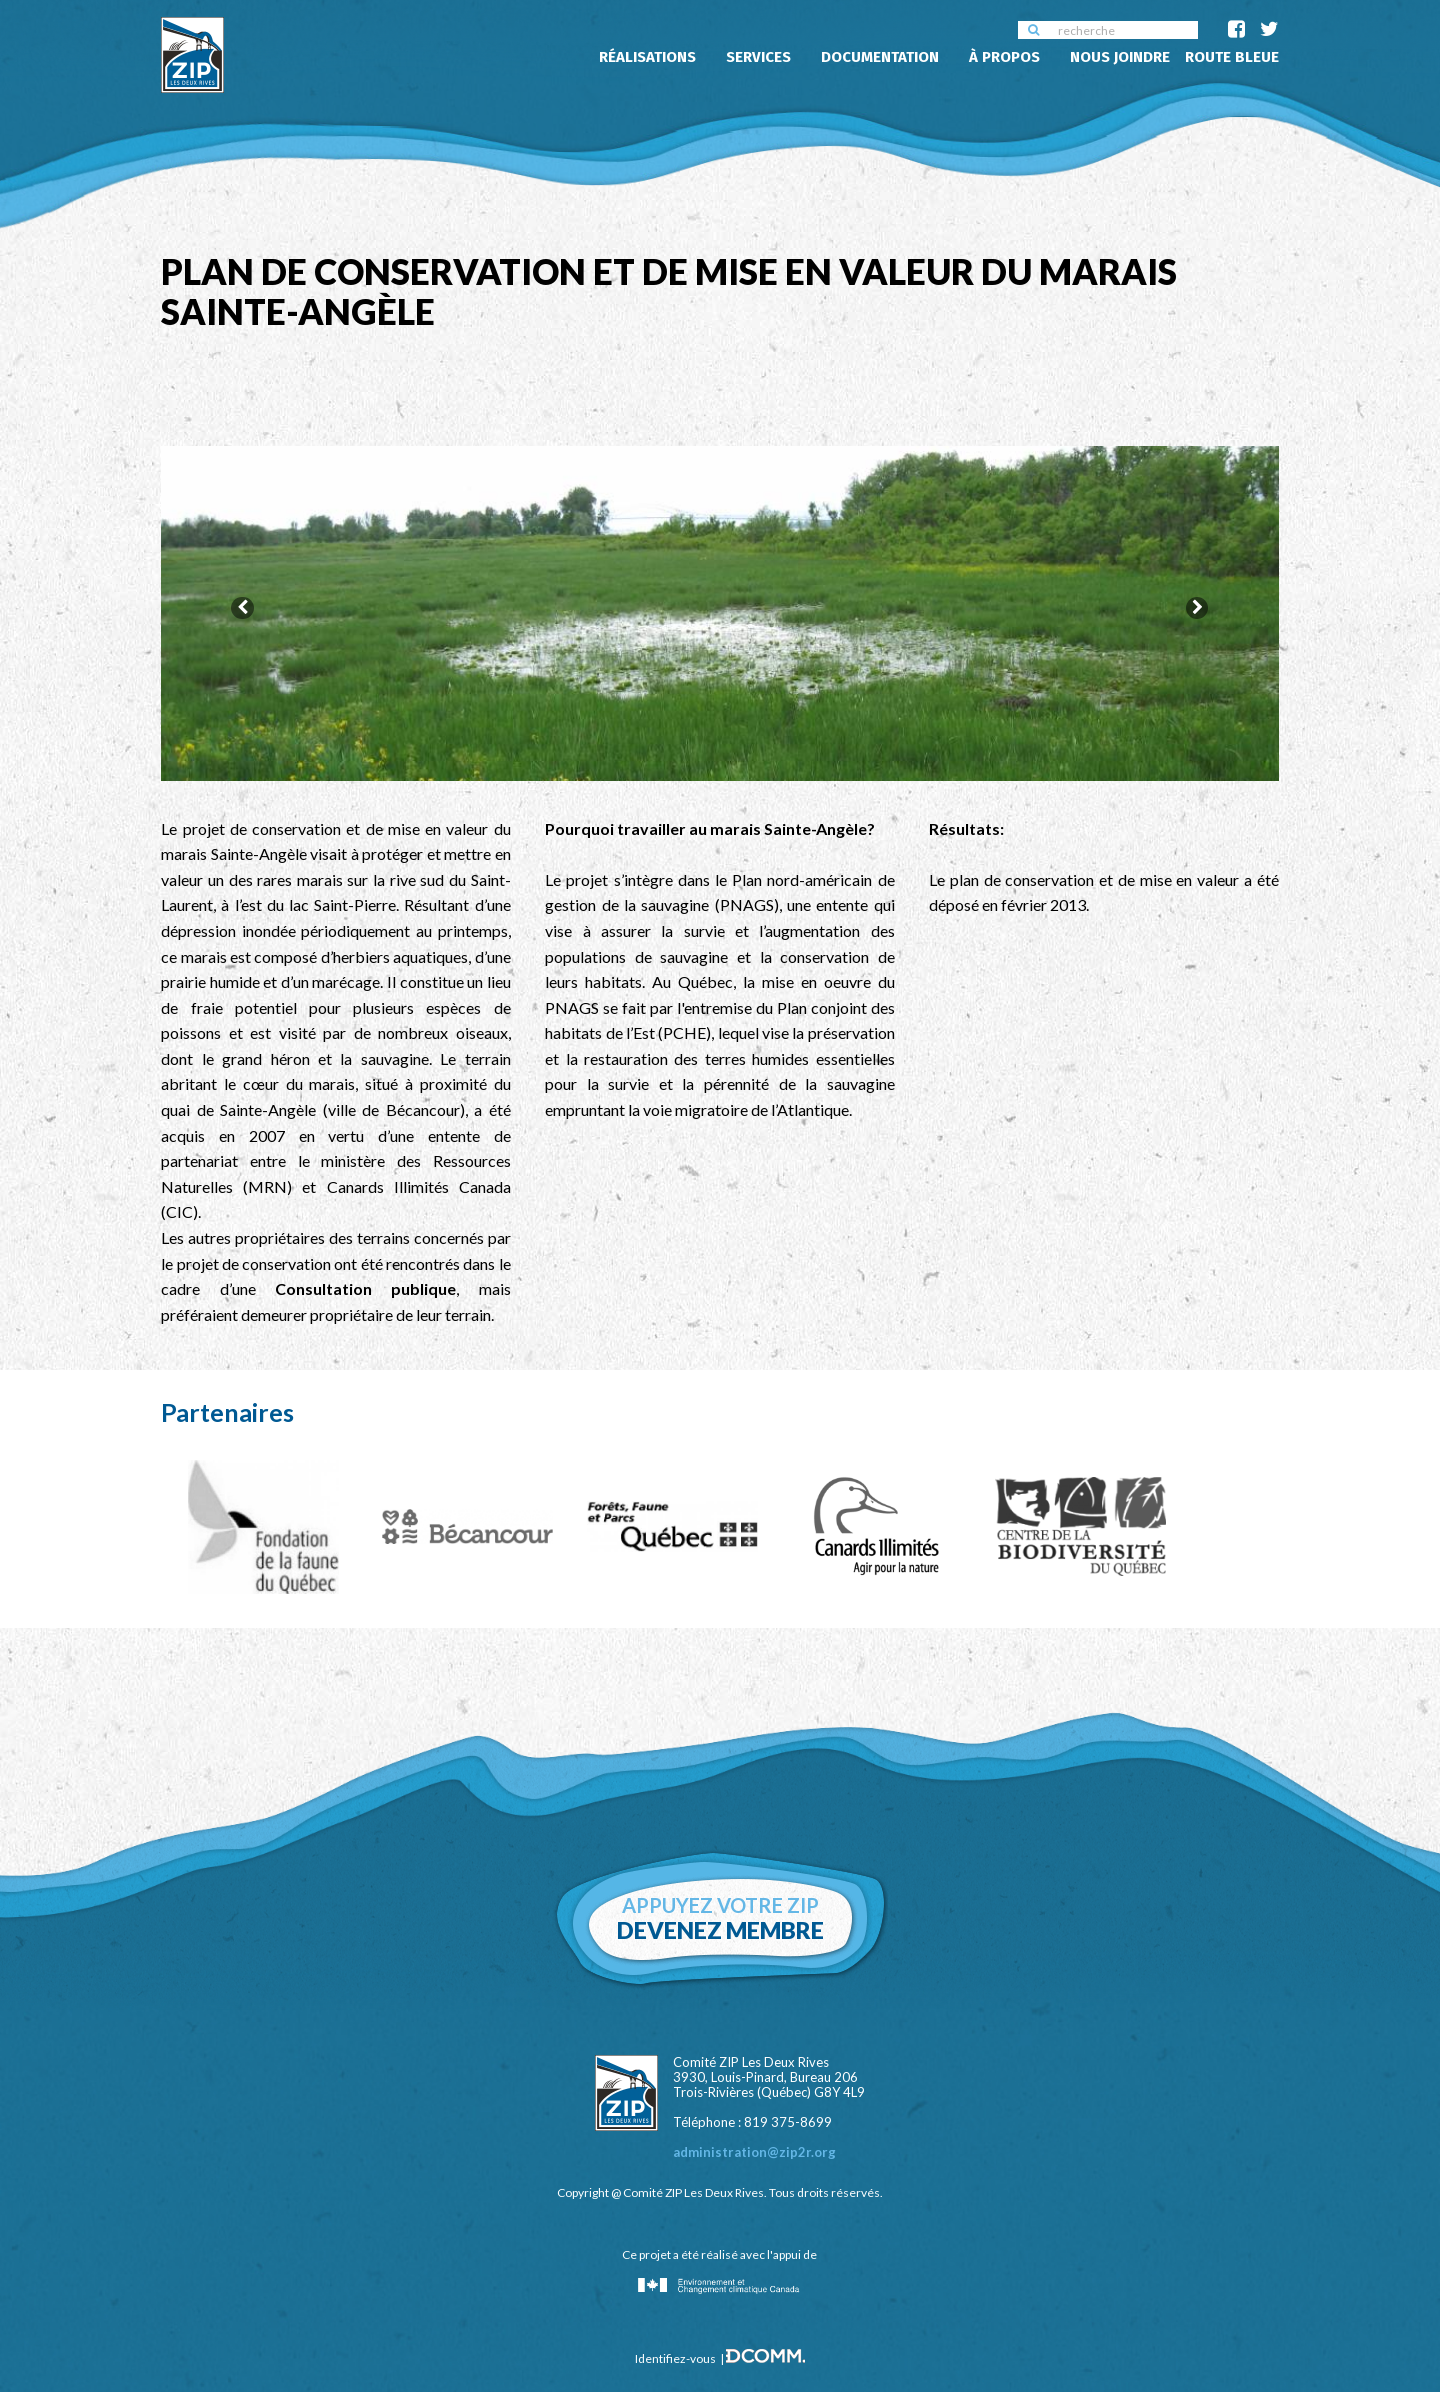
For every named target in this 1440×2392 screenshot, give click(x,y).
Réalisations (647, 57)
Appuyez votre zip (720, 1904)
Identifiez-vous (675, 2344)
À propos (1004, 57)
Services (758, 57)
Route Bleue (1232, 57)
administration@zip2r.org (754, 2138)
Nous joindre (1120, 57)
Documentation (880, 57)
